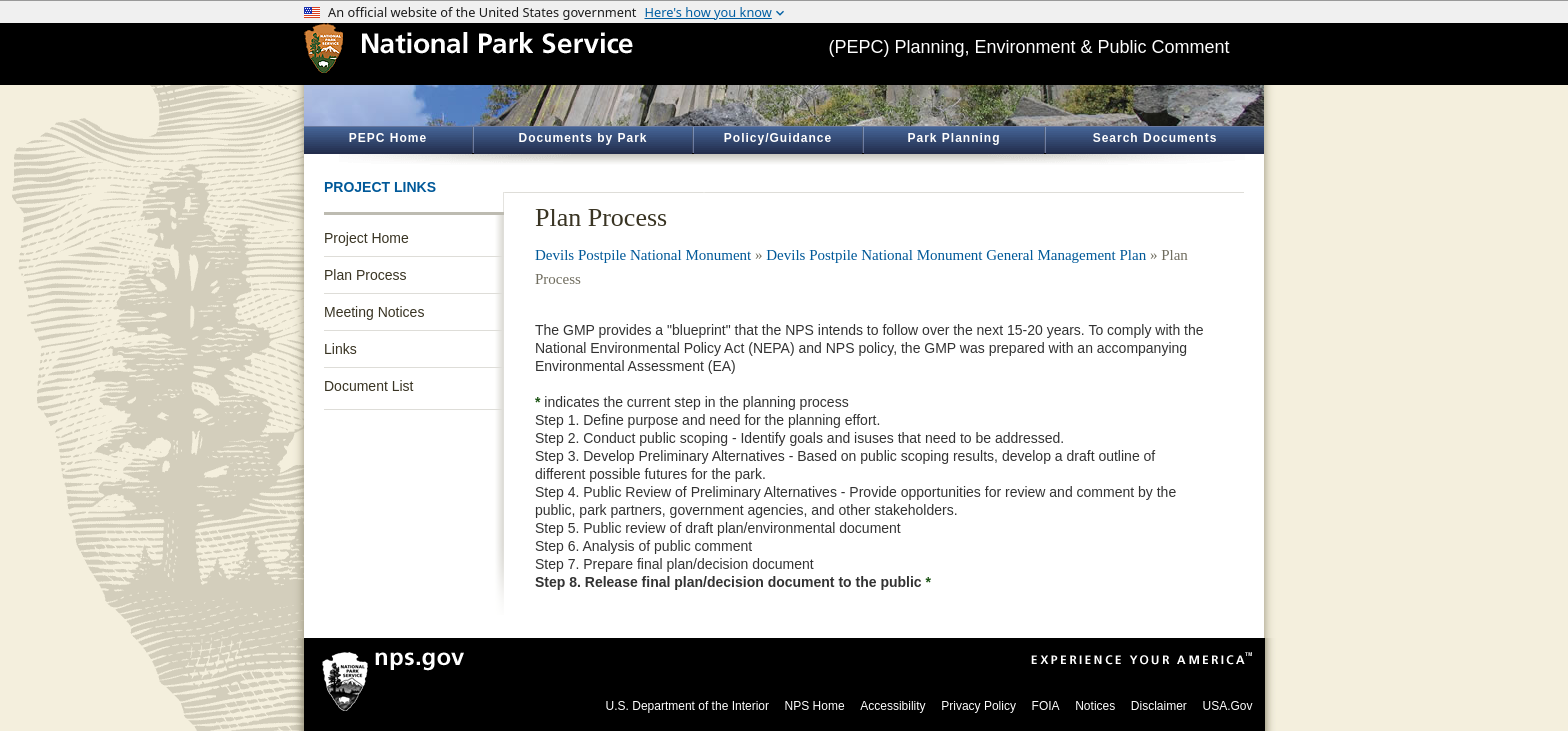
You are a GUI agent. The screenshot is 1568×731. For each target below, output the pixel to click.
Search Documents (1155, 138)
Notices (1095, 706)
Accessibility (892, 706)
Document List (368, 386)
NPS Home (815, 706)
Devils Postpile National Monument (643, 255)
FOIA (1046, 706)
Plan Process (365, 275)
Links (340, 349)
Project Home (366, 238)
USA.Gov (1227, 706)
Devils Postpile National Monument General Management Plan (956, 255)
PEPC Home (388, 138)
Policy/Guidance (778, 138)
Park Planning (953, 138)
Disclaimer (1159, 706)
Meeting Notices (374, 312)
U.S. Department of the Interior (687, 706)
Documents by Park (582, 138)
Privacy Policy (978, 706)
